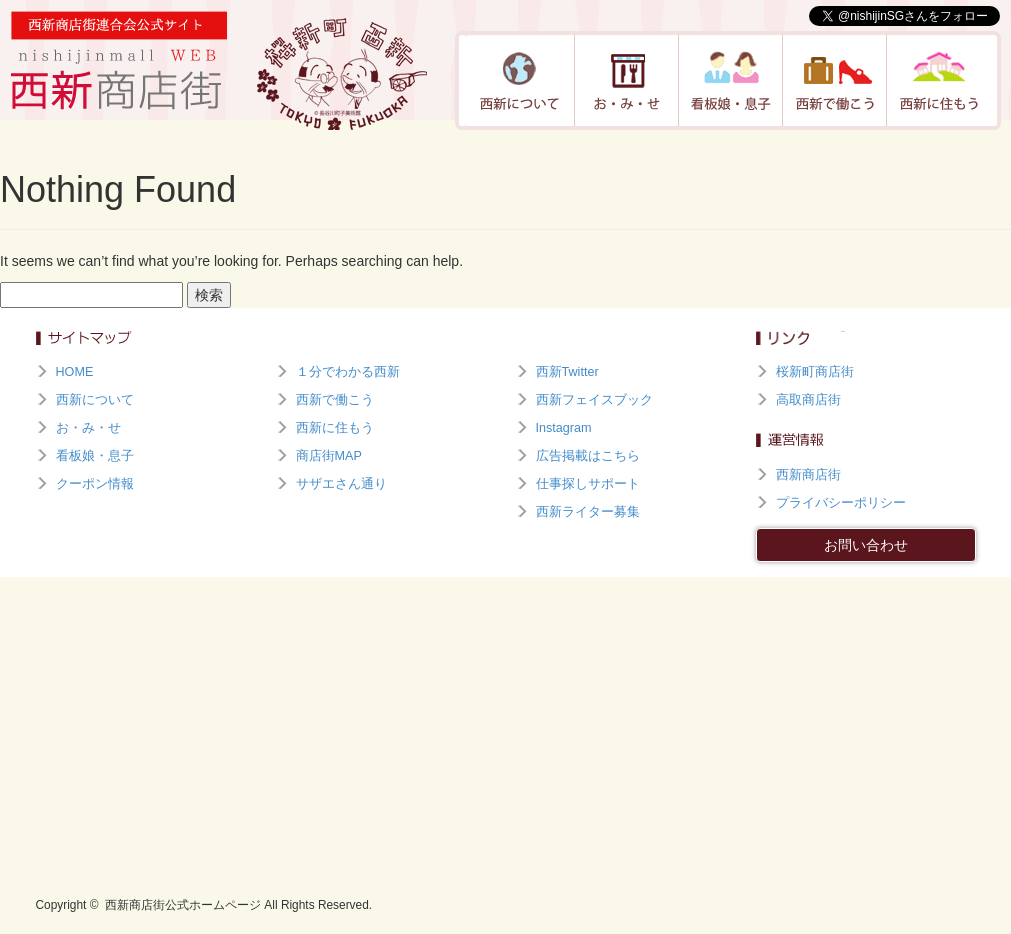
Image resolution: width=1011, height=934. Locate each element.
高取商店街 (808, 400)
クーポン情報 (95, 484)
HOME (75, 372)
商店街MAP (329, 456)
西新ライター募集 (588, 512)
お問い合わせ (866, 545)
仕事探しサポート (588, 484)
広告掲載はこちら (588, 456)
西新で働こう (835, 80)
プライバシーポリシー (841, 503)
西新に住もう (939, 80)
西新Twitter (567, 372)
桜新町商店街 (815, 372)
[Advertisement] (506, 727)
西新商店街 (808, 475)
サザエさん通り (341, 484)
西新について (520, 80)
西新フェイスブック (594, 400)
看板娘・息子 (731, 80)
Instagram (564, 428)
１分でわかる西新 (348, 372)
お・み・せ (627, 80)
